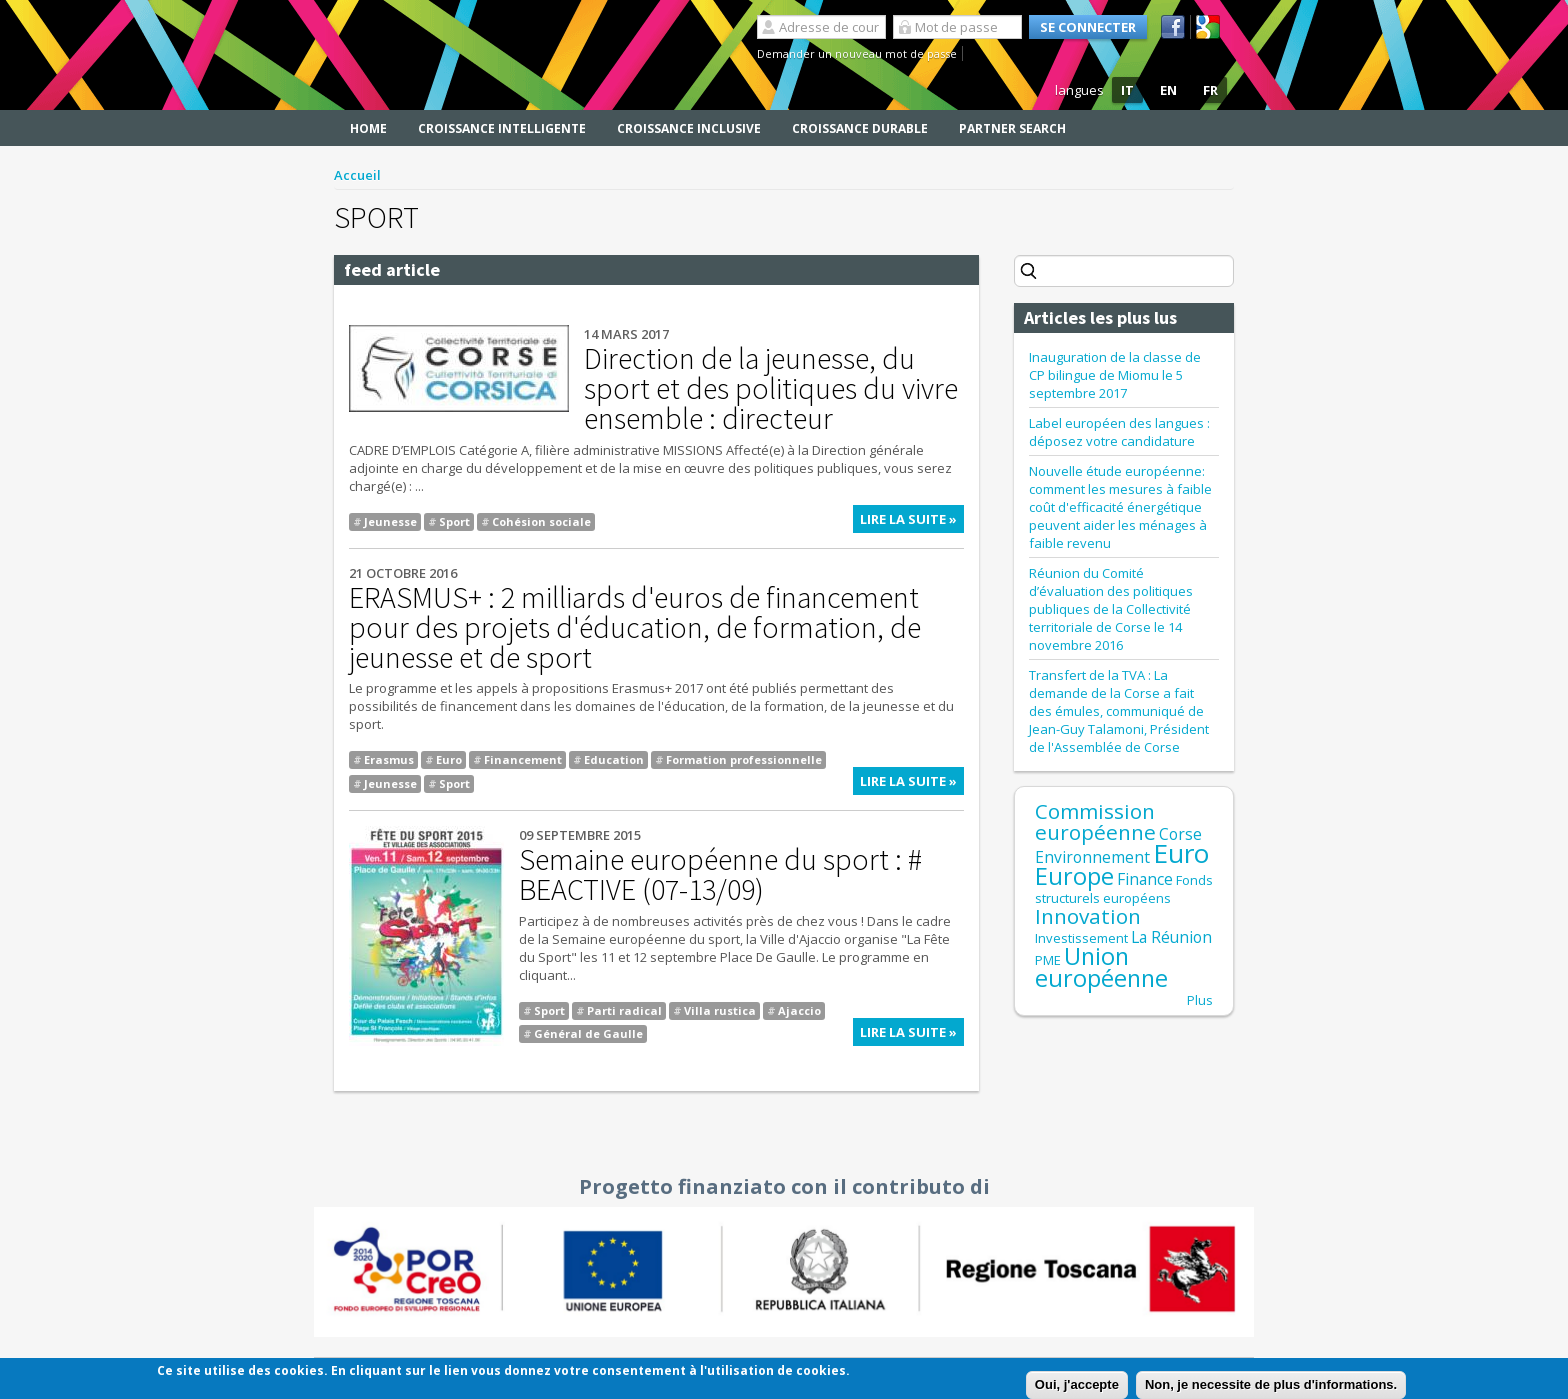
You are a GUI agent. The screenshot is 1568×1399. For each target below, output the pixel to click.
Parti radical (624, 1010)
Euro (449, 759)
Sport (454, 521)
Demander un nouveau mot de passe (857, 53)
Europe (1074, 876)
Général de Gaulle (588, 1033)
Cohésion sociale (541, 521)
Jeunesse (390, 521)
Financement (523, 759)
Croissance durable (860, 128)
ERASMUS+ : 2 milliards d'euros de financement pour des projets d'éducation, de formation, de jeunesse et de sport (635, 627)
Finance (1145, 879)
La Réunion (1171, 937)
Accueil (357, 175)
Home (368, 128)
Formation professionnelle (744, 759)
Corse (1180, 834)
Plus (1200, 1000)
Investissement (1081, 938)
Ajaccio (799, 1010)
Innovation (1088, 916)
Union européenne (1101, 967)
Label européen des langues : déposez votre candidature (1119, 432)
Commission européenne (1095, 821)
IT (1127, 90)
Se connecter (1088, 27)
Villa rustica (720, 1010)
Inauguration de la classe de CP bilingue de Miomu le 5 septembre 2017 (1115, 375)
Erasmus (389, 759)
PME (1048, 960)
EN (1168, 90)
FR (1210, 90)
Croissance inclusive (689, 128)
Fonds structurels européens (1124, 889)
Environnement (1092, 857)
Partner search (1012, 128)
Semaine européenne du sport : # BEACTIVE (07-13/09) (720, 874)
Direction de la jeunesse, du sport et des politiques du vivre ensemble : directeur (771, 388)
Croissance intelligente (502, 128)
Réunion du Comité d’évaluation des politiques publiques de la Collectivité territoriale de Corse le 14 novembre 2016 (1111, 609)
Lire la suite (912, 521)
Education (614, 759)
